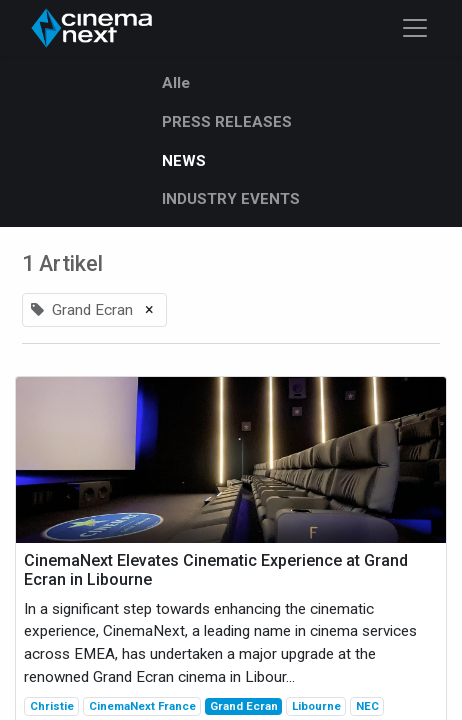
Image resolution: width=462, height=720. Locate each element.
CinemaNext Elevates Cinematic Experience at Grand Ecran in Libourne (216, 570)
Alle (176, 83)
